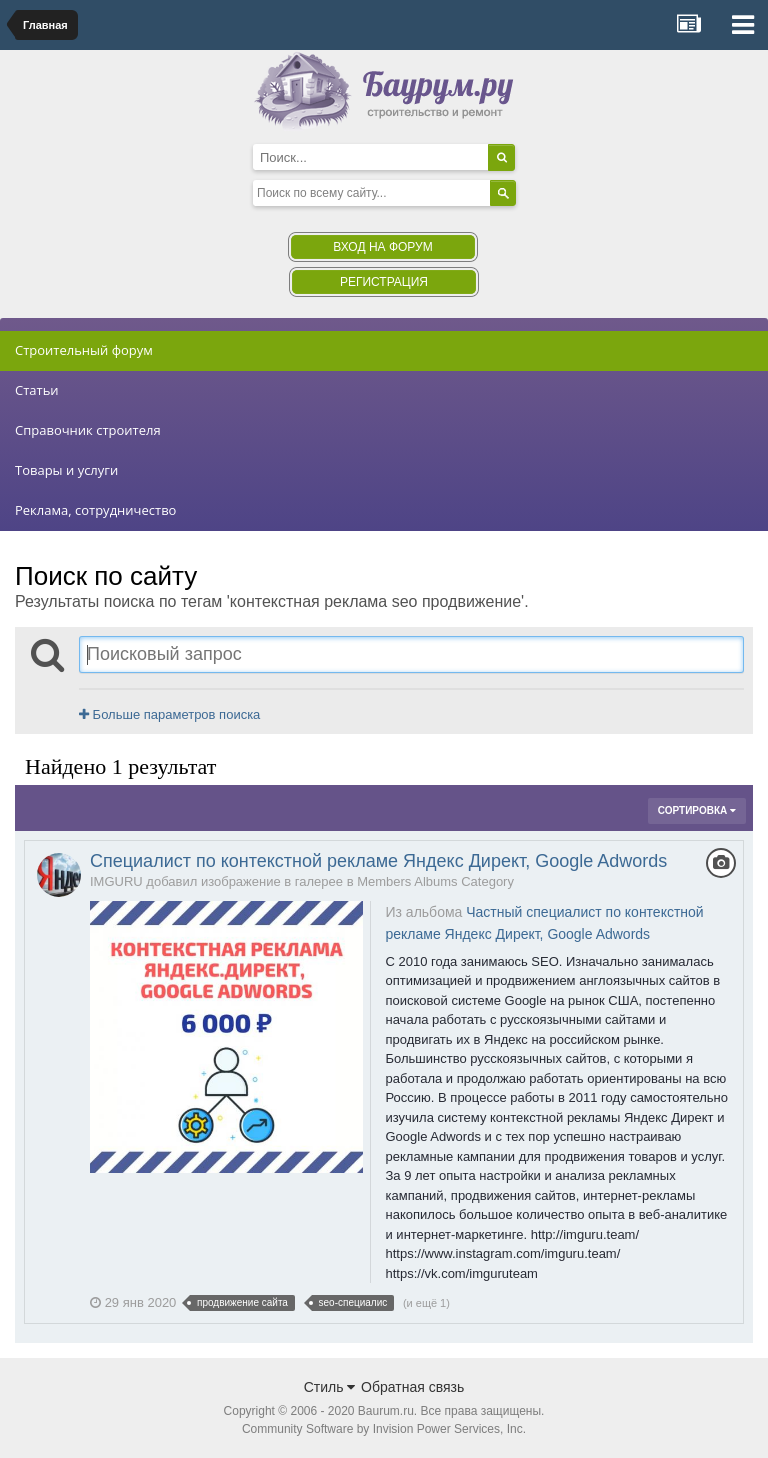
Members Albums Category (435, 881)
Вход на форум (382, 247)
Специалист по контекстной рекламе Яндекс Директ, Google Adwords (378, 861)
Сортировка (697, 810)
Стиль (330, 1387)
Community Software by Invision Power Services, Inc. (384, 1429)
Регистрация (384, 282)
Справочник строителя (88, 430)
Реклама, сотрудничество (95, 510)
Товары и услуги (66, 470)
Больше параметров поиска (169, 714)
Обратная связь (412, 1387)
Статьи (37, 390)
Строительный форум (84, 350)
